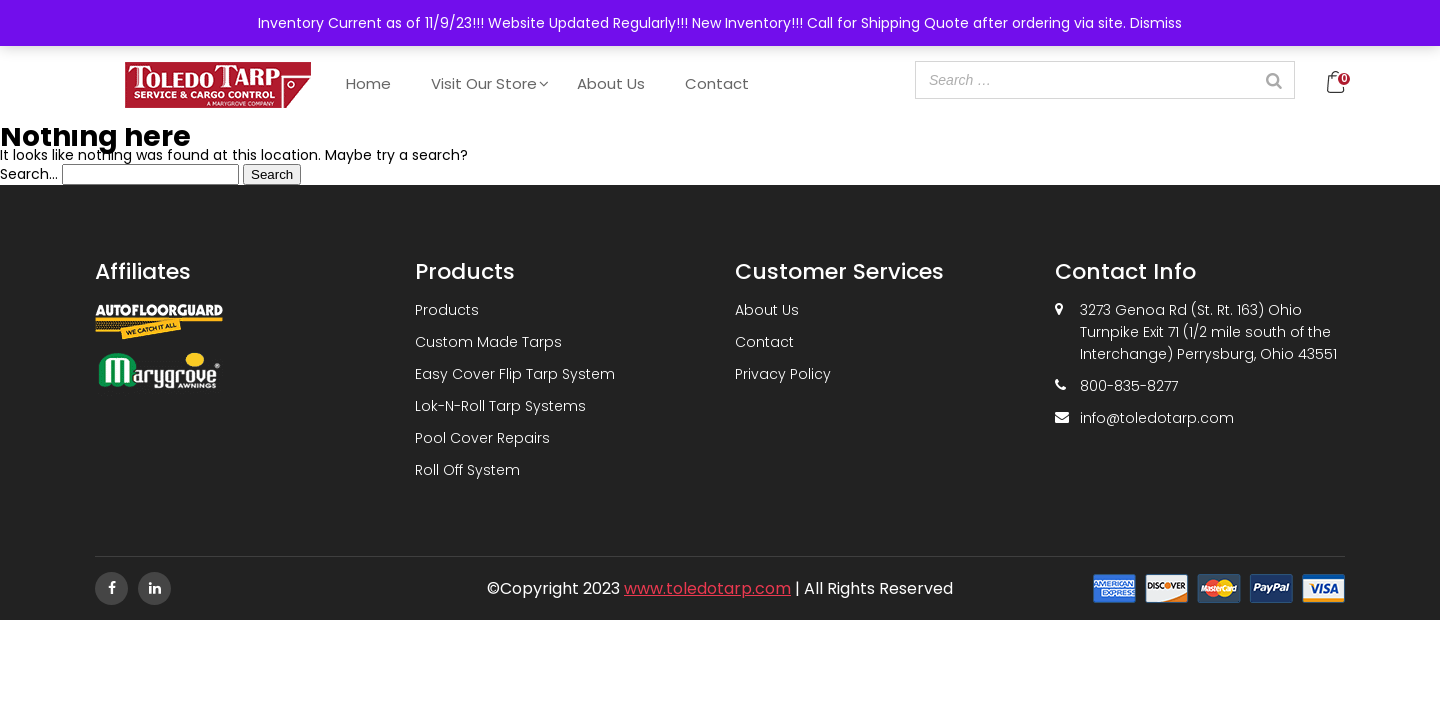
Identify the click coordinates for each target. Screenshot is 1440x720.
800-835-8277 (1129, 386)
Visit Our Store (484, 83)
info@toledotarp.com (1157, 418)
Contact (717, 83)
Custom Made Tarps (488, 342)
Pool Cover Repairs (482, 438)
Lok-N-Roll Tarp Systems (500, 406)
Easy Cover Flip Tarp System (515, 374)
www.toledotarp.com (707, 588)
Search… (29, 174)
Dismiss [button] (1156, 23)
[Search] (1274, 80)
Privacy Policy (783, 374)
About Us (611, 83)
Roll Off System (467, 470)
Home (368, 83)
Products (447, 310)
